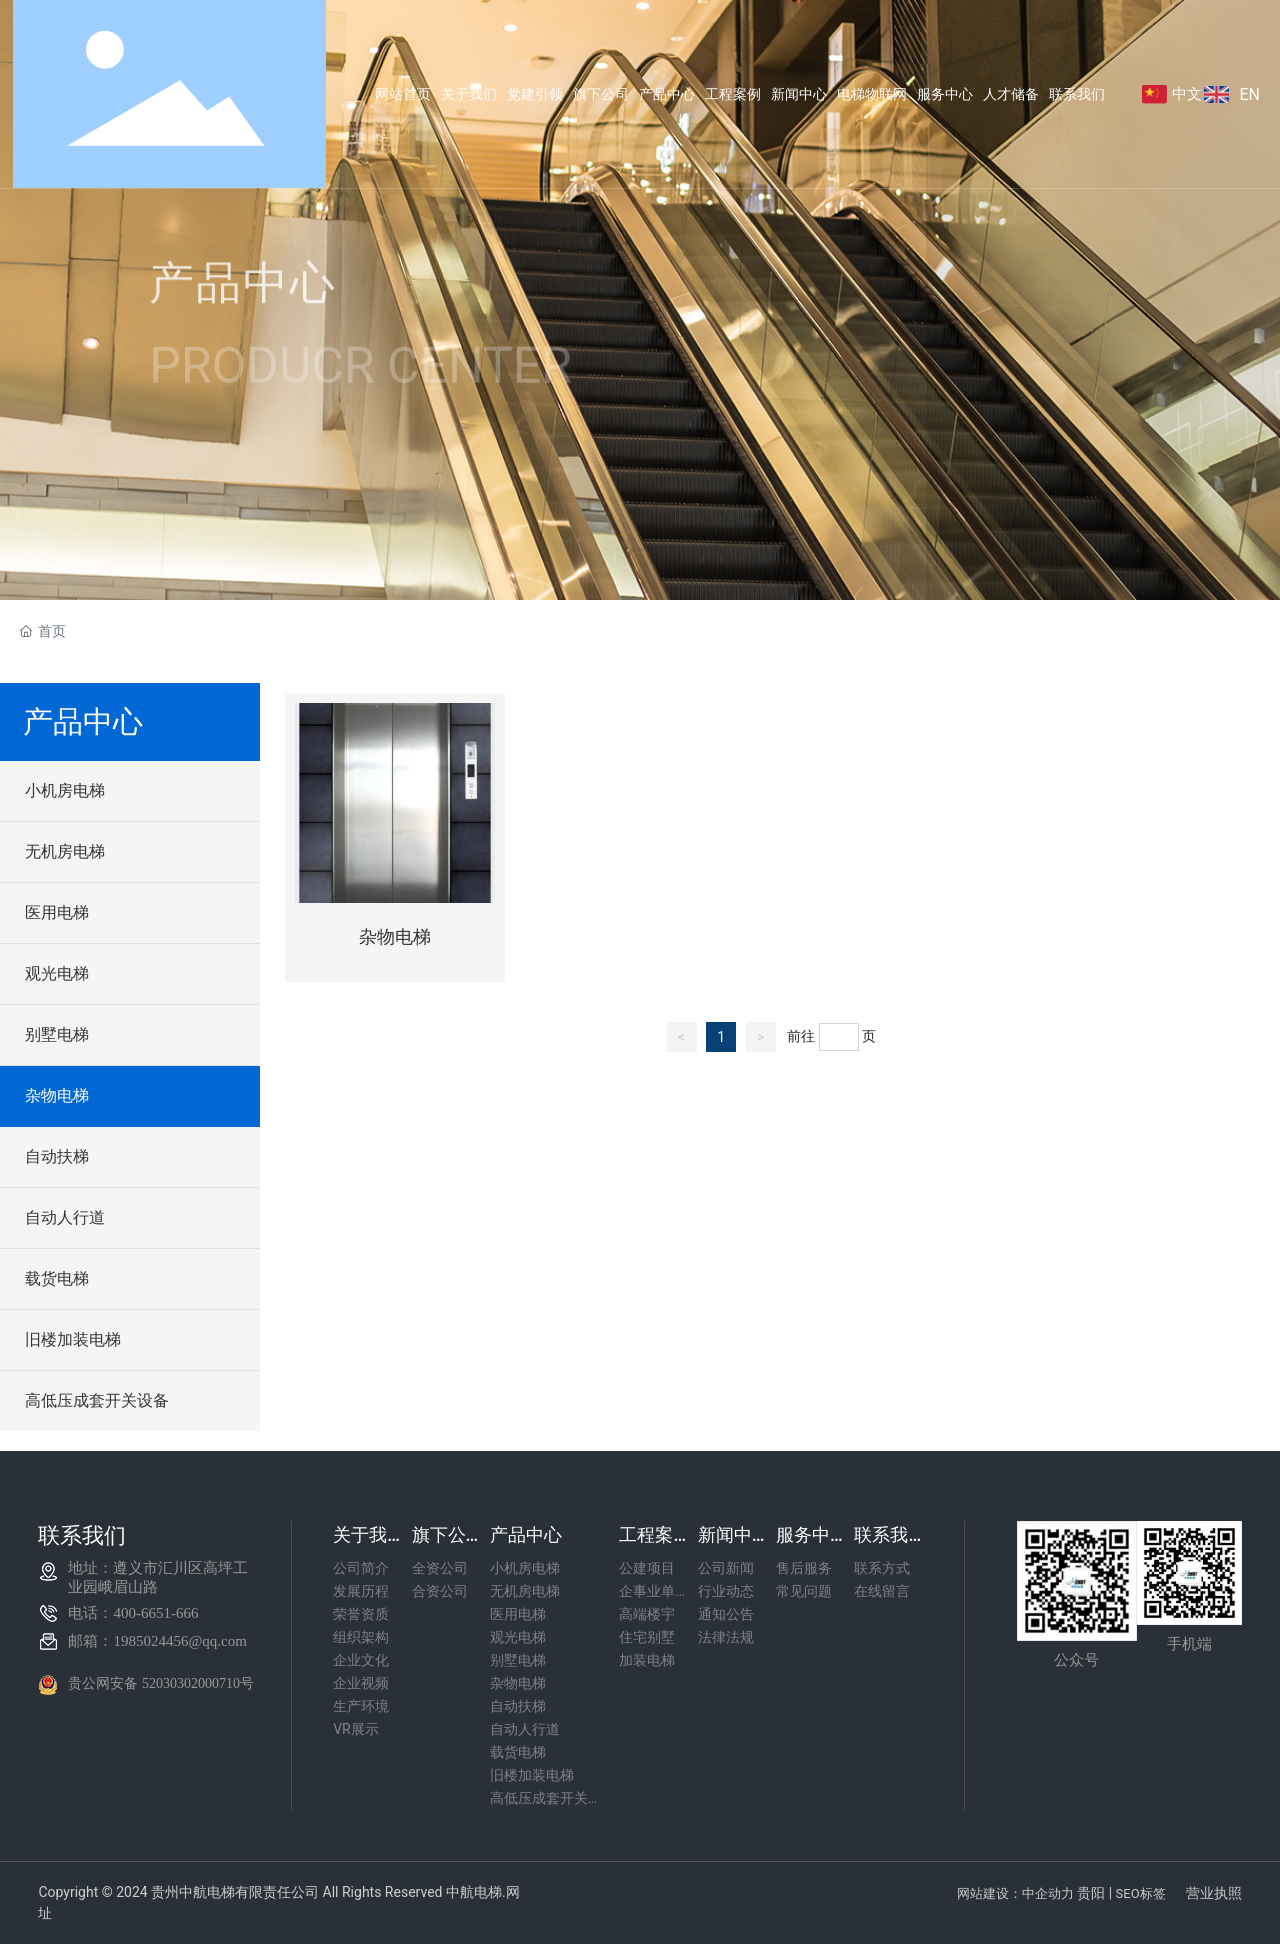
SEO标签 (1141, 1893)
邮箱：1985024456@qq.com (157, 1641)
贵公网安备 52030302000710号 (161, 1683)
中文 (1187, 94)
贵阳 (1091, 1893)
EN (1249, 94)
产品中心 (243, 296)
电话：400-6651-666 (133, 1613)
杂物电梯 (395, 937)
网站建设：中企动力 (1015, 1893)
